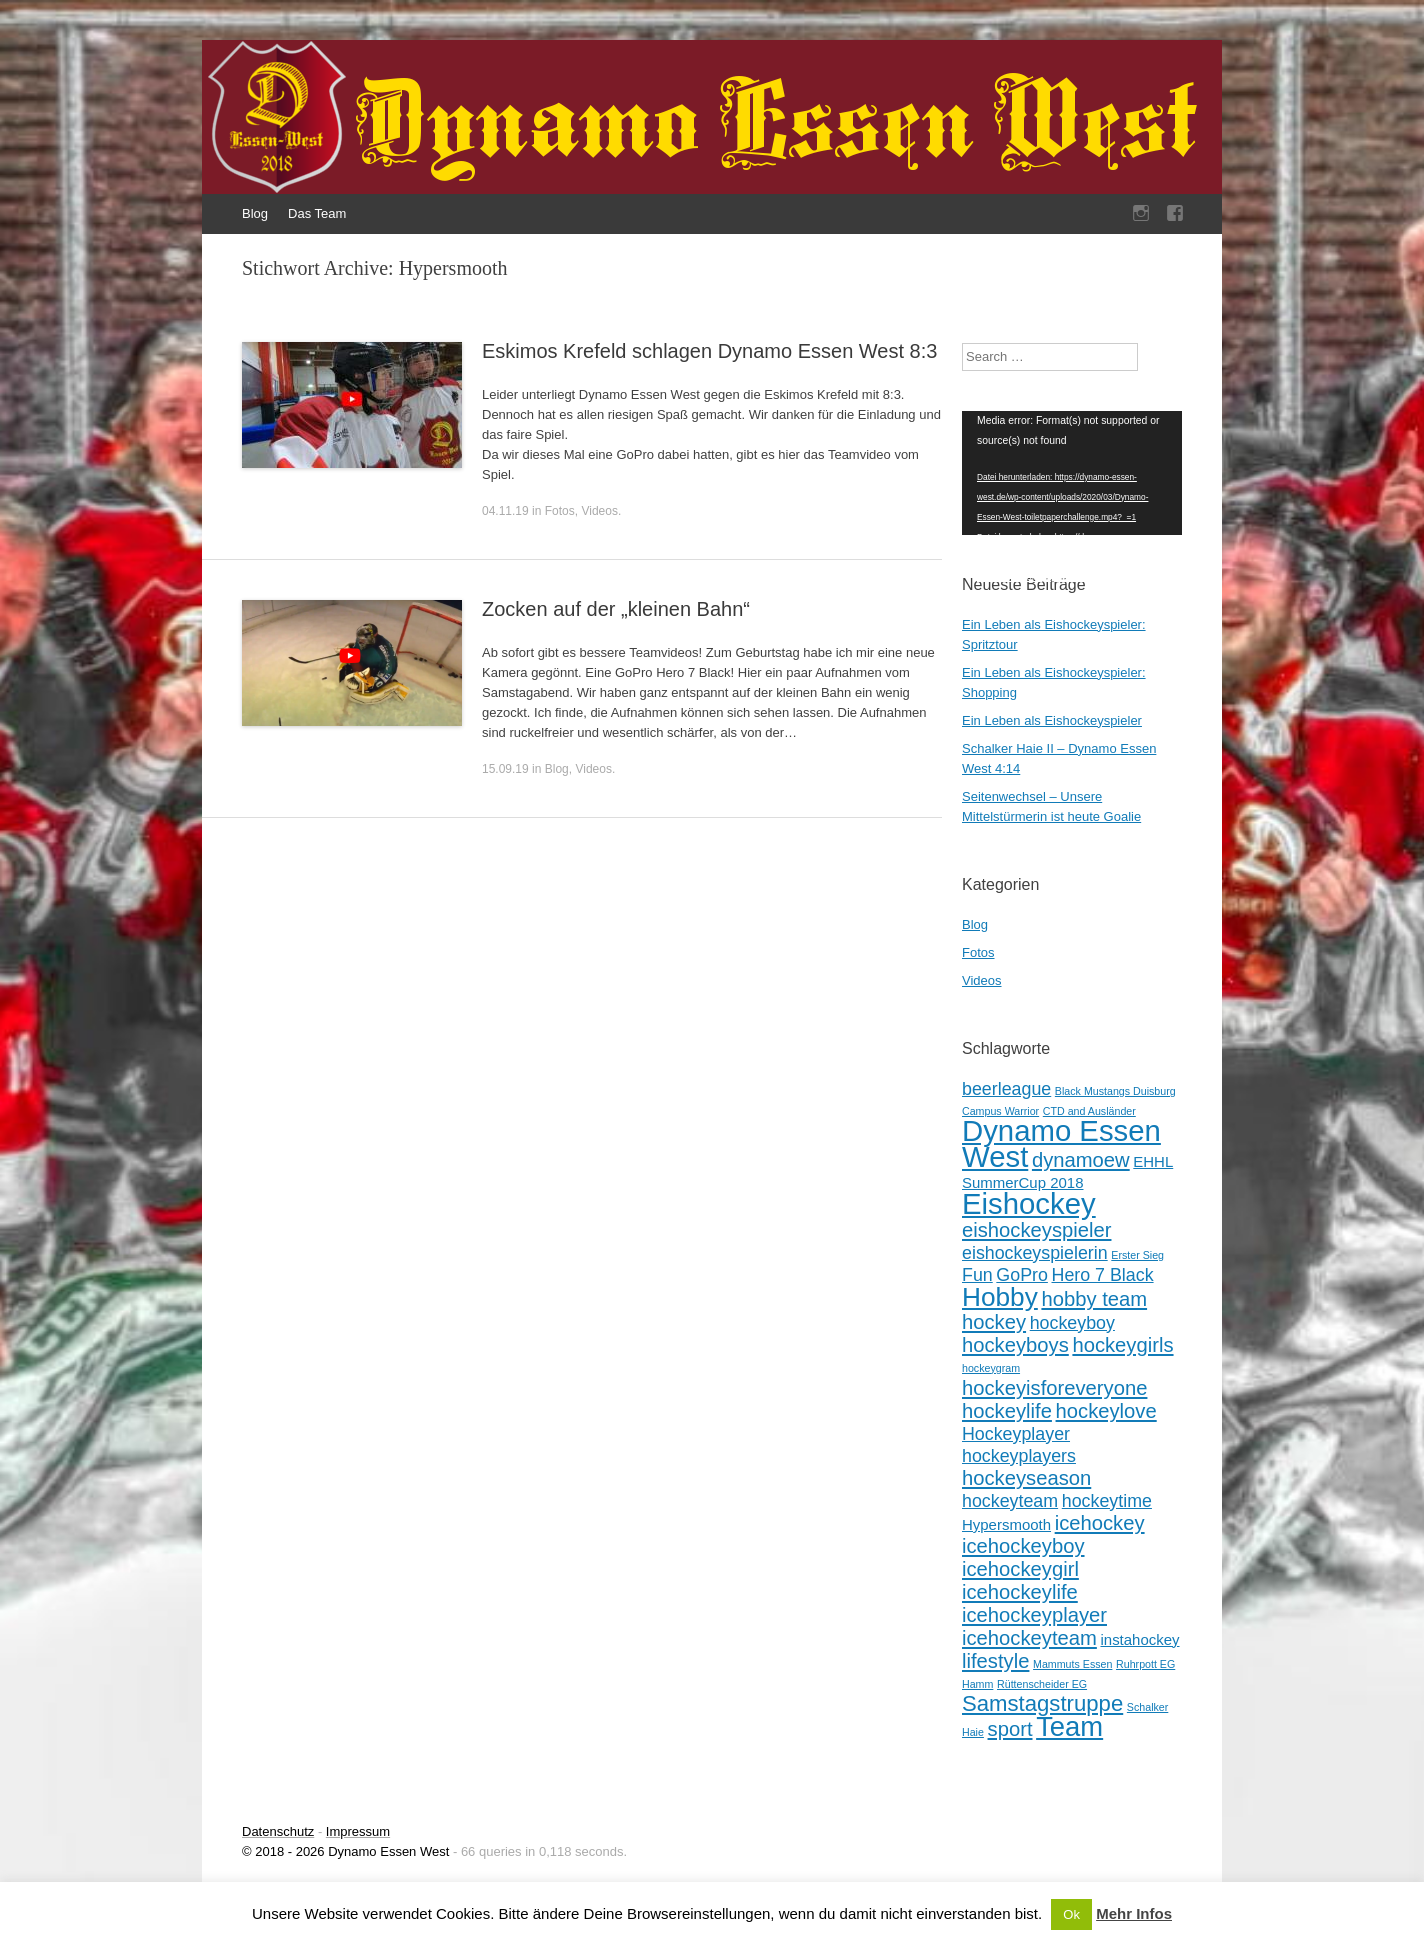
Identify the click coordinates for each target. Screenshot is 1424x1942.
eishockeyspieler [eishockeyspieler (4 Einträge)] (1036, 1230)
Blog (255, 213)
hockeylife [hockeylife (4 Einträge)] (1007, 1411)
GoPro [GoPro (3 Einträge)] (1022, 1275)
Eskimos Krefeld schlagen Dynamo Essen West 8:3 (709, 351)
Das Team (317, 213)
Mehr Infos (1134, 1913)
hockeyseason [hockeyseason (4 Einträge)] (1026, 1478)
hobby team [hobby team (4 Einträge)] (1094, 1299)
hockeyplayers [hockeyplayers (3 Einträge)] (1019, 1456)
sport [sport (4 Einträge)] (1010, 1729)
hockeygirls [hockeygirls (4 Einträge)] (1122, 1345)
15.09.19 (505, 769)
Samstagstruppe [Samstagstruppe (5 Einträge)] (1042, 1703)
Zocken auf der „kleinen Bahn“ (616, 609)
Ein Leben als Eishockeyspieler (1052, 720)
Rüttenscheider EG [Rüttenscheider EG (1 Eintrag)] (1042, 1684)
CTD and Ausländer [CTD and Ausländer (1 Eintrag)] (1089, 1111)
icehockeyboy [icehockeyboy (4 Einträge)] (1023, 1546)
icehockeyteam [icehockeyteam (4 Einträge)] (1029, 1638)
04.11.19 (505, 511)
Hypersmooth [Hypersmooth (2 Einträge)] (1006, 1524)
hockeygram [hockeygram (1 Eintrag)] (991, 1368)
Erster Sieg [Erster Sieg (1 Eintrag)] (1137, 1255)
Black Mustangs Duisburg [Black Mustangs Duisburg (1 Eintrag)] (1115, 1091)
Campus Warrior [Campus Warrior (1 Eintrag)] (1000, 1111)
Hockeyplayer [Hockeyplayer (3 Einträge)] (1016, 1434)
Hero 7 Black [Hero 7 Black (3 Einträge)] (1103, 1275)
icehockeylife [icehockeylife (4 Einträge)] (1020, 1592)
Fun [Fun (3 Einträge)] (977, 1275)
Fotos (560, 511)
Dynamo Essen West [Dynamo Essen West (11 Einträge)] (1061, 1143)
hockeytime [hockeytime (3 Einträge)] (1107, 1501)
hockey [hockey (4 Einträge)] (994, 1322)
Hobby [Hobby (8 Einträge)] (1000, 1297)
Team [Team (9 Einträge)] (1069, 1726)
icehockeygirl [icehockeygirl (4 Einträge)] (1020, 1569)
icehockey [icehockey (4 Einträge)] (1100, 1523)
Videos (599, 511)
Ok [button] (1071, 1914)
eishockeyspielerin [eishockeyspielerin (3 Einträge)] (1035, 1253)
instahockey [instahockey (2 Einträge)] (1139, 1639)
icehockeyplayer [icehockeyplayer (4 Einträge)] (1034, 1615)
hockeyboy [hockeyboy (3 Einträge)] (1072, 1323)
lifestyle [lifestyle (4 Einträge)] (995, 1661)
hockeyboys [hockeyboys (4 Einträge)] (1015, 1345)
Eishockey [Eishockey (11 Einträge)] (1029, 1203)
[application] (1072, 473)
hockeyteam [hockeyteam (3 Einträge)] (1010, 1501)
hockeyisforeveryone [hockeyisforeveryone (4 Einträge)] (1054, 1388)
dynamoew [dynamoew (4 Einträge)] (1081, 1160)
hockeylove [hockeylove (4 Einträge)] (1106, 1411)
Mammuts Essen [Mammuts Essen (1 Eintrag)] (1072, 1664)
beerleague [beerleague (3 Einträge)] (1006, 1089)
